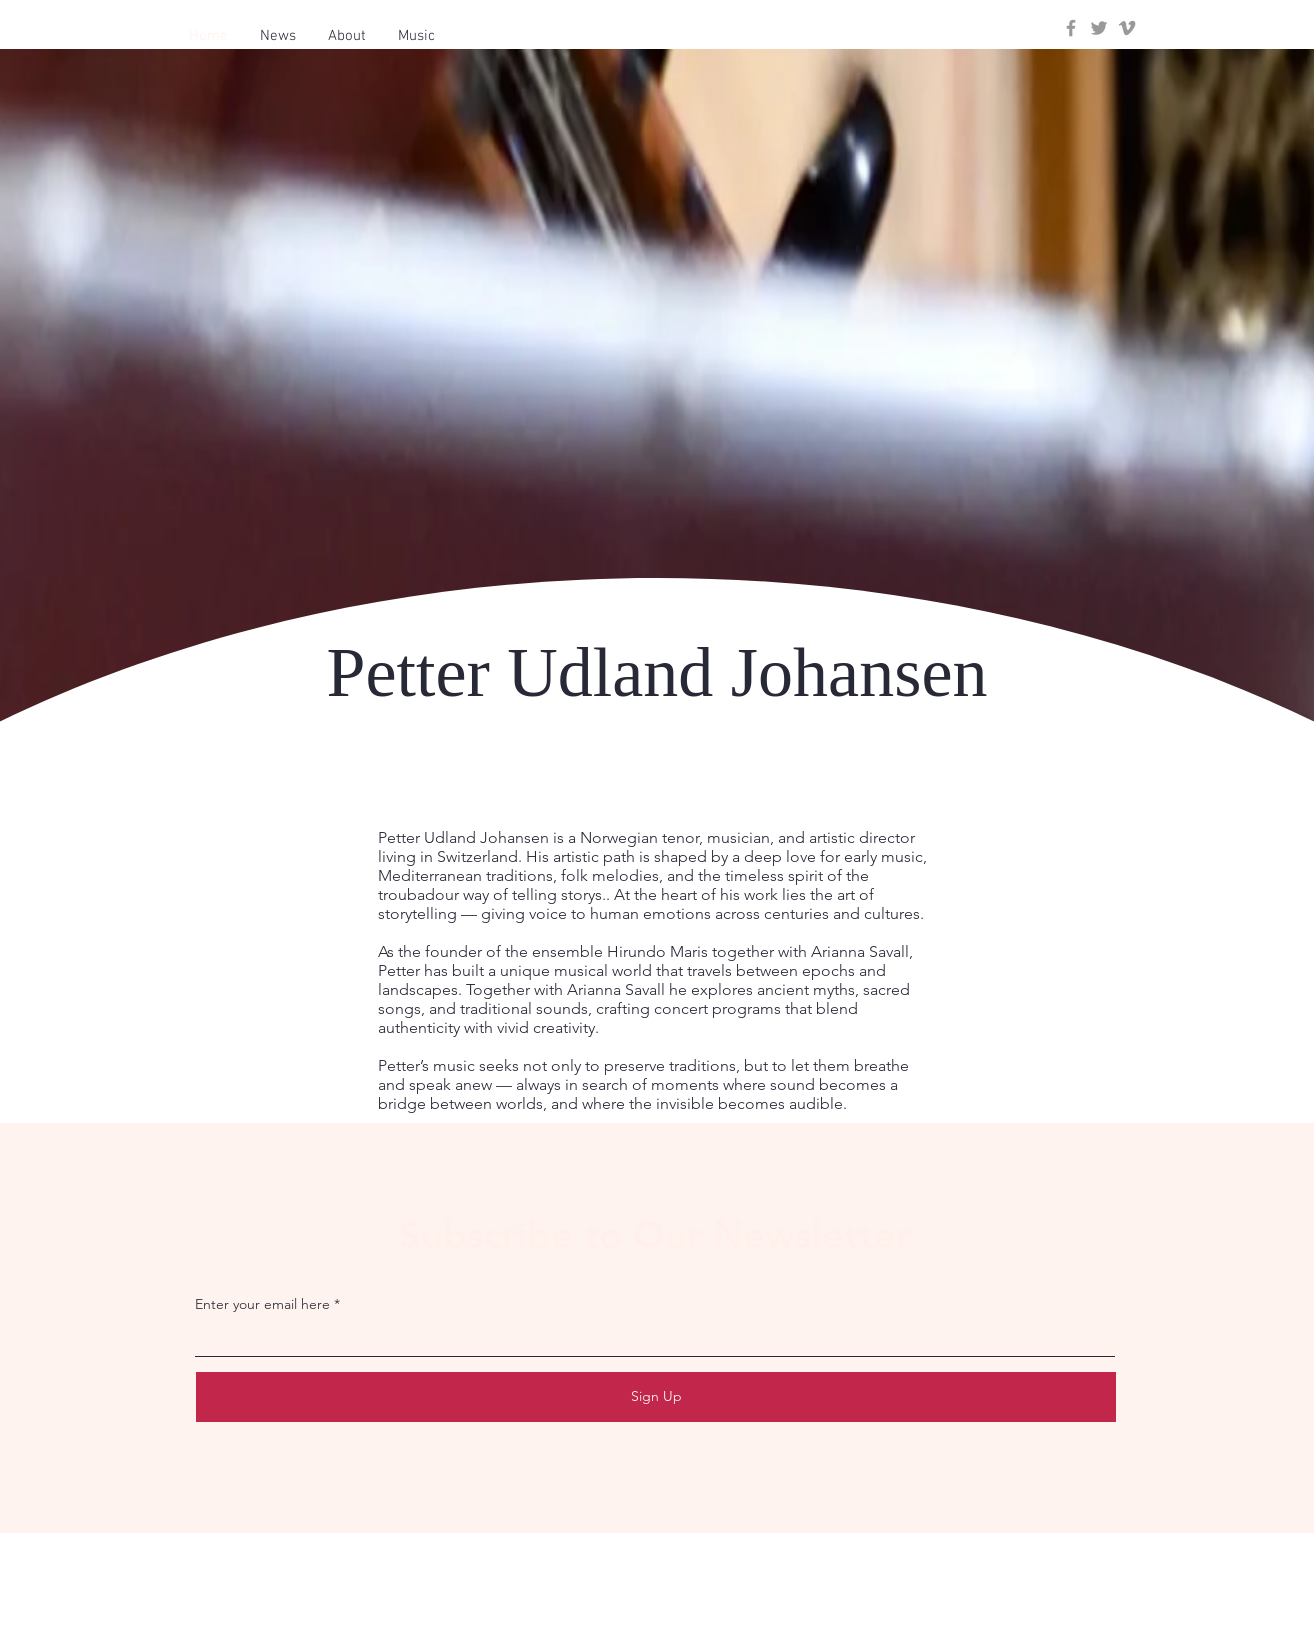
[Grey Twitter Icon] (1099, 28)
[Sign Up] (656, 1397)
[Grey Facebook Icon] (1071, 28)
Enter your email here (262, 1304)
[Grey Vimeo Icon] (1127, 28)
